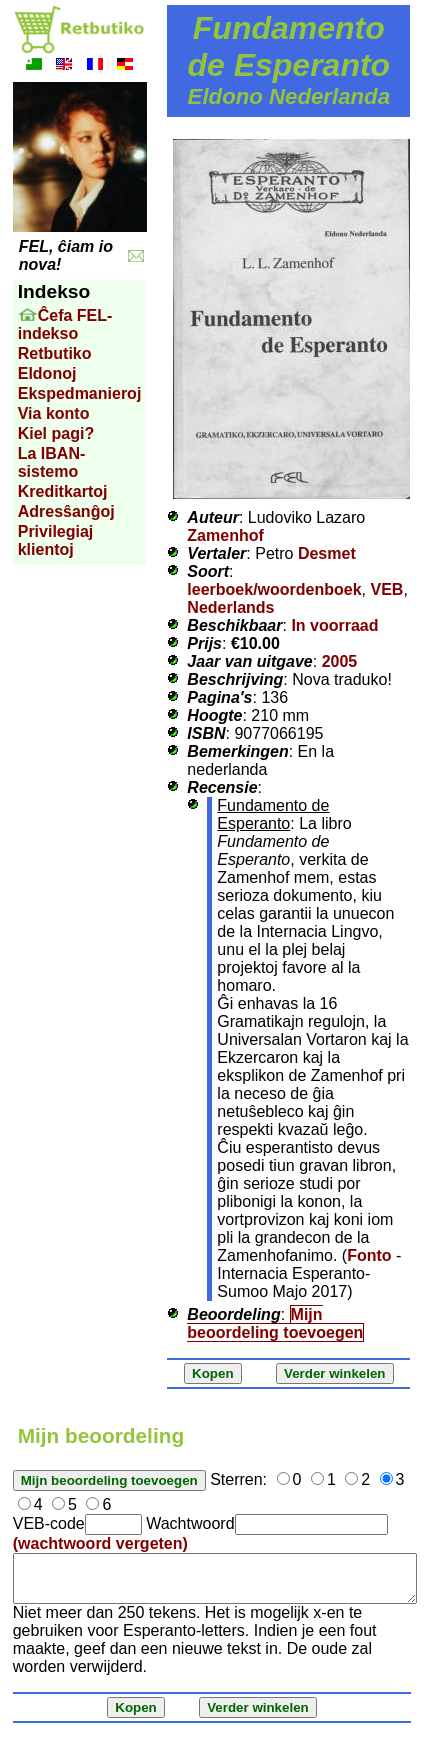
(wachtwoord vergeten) (100, 1543)
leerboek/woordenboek (274, 589)
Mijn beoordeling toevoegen (275, 1323)
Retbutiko (55, 353)
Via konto (54, 413)
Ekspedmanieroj (80, 393)
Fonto (369, 1255)
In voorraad (334, 625)
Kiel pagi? (56, 433)
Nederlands (230, 607)
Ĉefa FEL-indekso (65, 324)
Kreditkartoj (63, 491)
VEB (386, 589)
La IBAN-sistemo (52, 462)
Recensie (222, 787)
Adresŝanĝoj (66, 511)
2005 (340, 661)
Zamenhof (225, 535)
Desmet (327, 553)
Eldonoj (47, 373)
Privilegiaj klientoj (56, 540)
